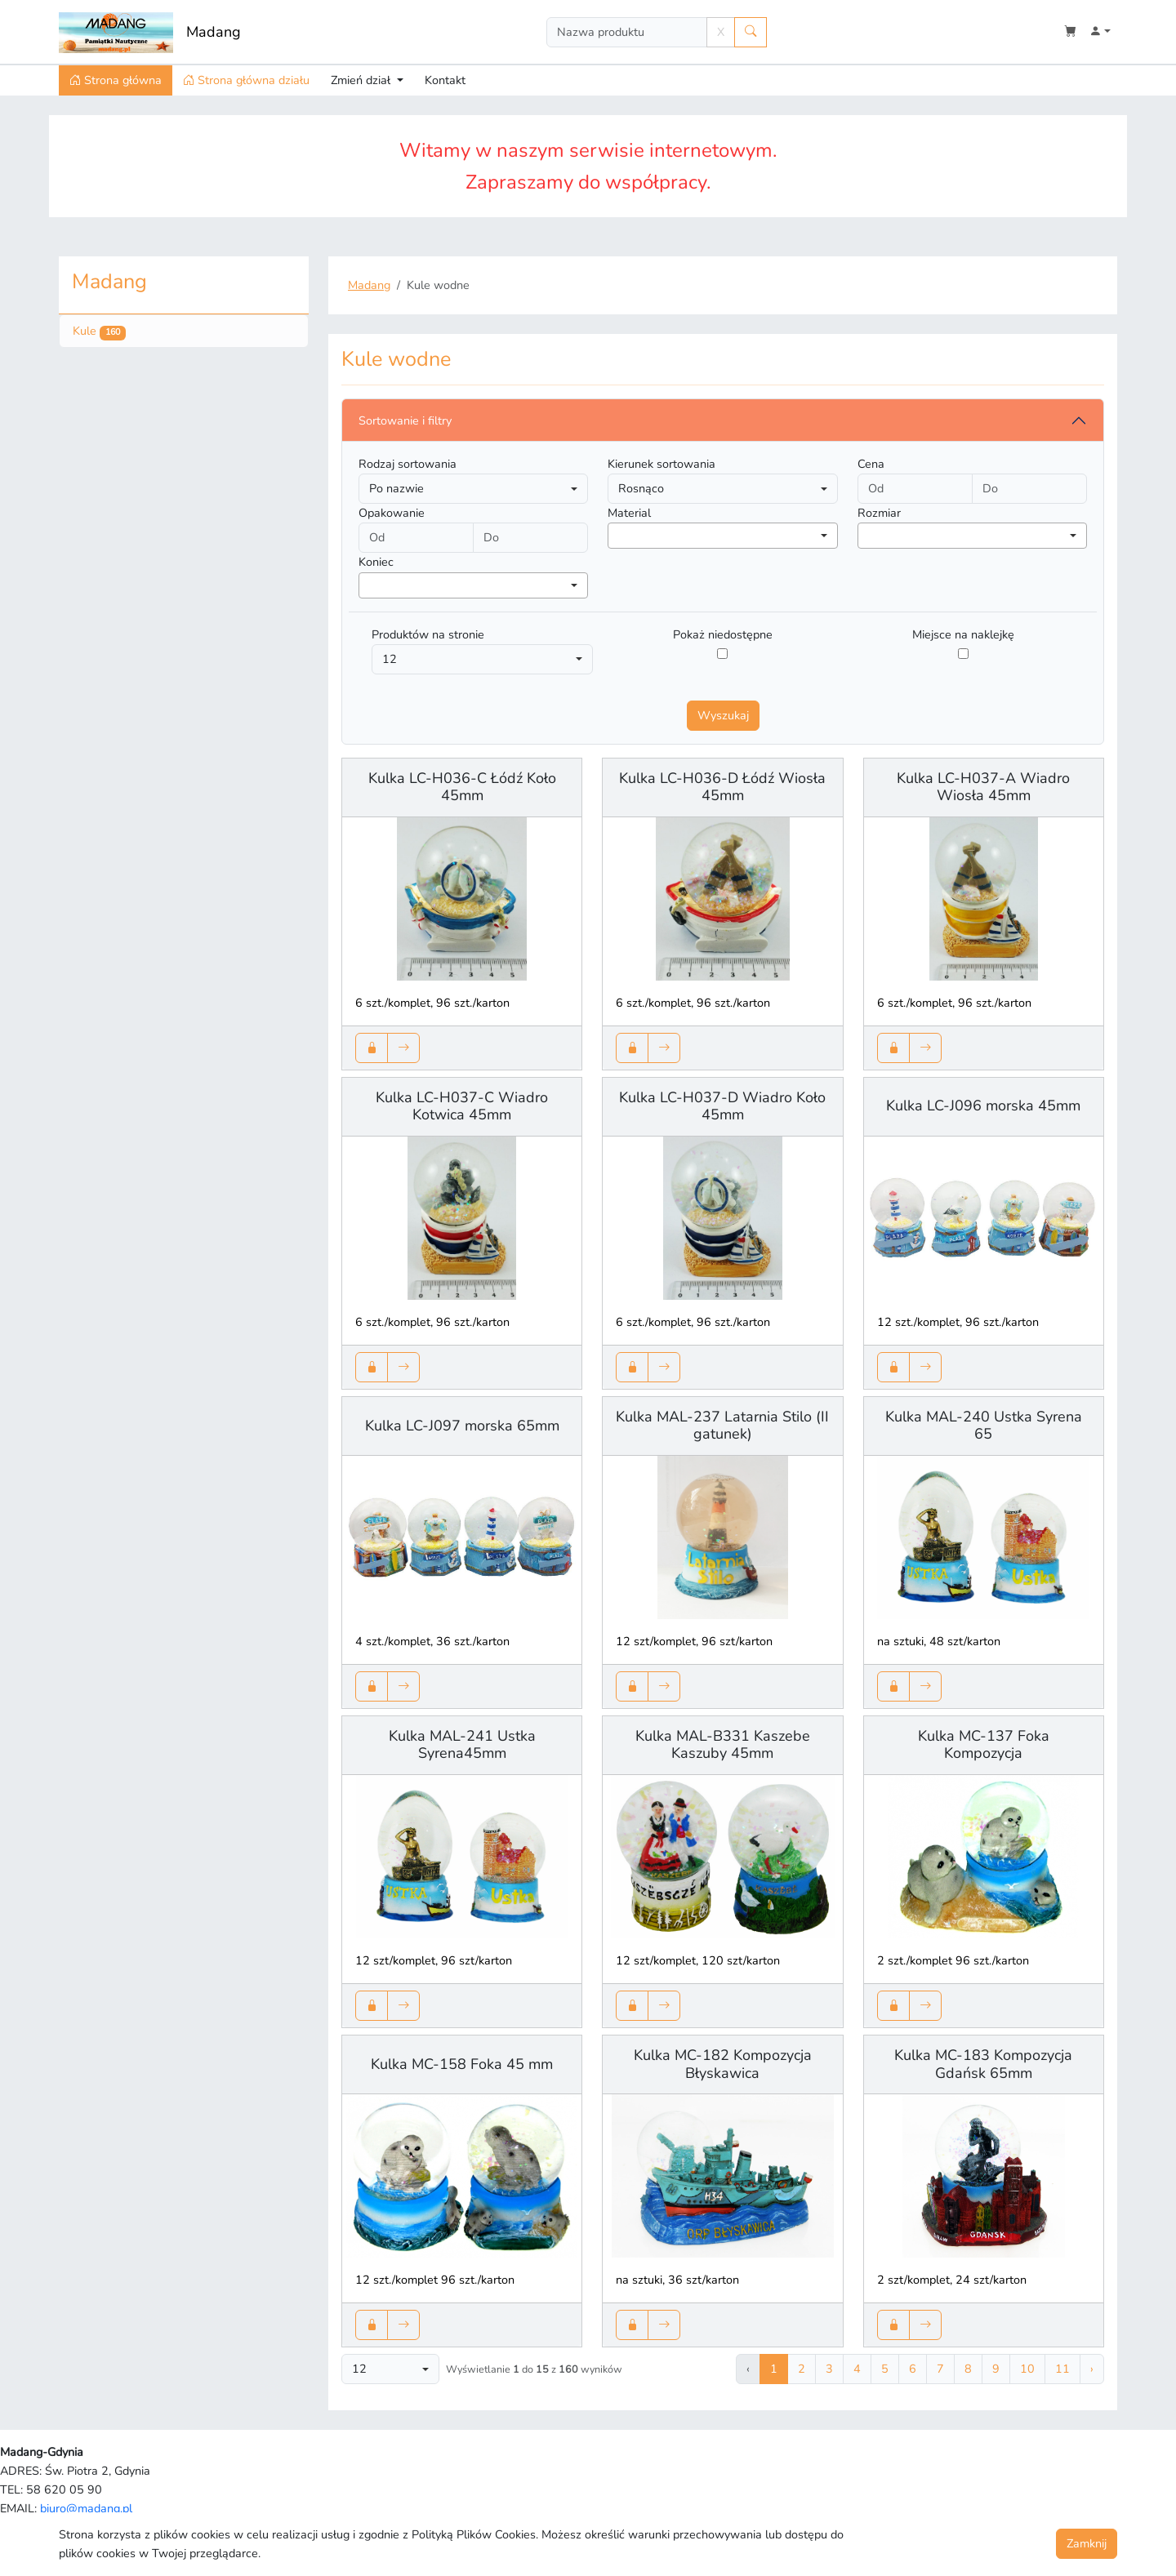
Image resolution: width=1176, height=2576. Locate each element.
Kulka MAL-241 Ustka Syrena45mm (462, 1745)
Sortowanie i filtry (405, 420)
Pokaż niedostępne (723, 634)
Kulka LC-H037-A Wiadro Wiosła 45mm (983, 787)
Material (629, 513)
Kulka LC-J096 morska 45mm (983, 1105)
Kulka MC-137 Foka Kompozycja (983, 1745)
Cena (871, 464)
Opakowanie (392, 513)
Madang (213, 32)
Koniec (376, 562)
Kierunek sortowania (661, 464)
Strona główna (115, 80)
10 (1027, 2368)
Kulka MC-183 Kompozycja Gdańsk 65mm (983, 2064)
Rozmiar (879, 513)
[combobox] (722, 536)
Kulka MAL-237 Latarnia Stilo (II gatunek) (722, 1425)
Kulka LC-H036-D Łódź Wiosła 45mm (722, 787)
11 (1062, 2368)
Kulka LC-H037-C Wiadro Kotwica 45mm (462, 1106)
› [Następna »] (1092, 2368)
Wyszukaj (723, 715)
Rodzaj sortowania (408, 464)
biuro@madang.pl (86, 2508)
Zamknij (1087, 2543)
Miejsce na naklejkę (963, 634)
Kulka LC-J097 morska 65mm (462, 1425)
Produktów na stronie (428, 634)
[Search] (626, 32)
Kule (99, 331)
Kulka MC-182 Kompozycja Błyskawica (723, 2064)
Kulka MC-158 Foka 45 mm (462, 2064)
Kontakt (445, 80)
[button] (1100, 32)
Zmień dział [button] (362, 80)
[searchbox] (616, 535)
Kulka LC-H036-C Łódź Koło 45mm (462, 787)
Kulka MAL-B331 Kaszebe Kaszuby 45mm (722, 1745)
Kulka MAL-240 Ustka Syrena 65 (983, 1425)
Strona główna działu (246, 80)
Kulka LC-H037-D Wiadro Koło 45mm (722, 1106)
